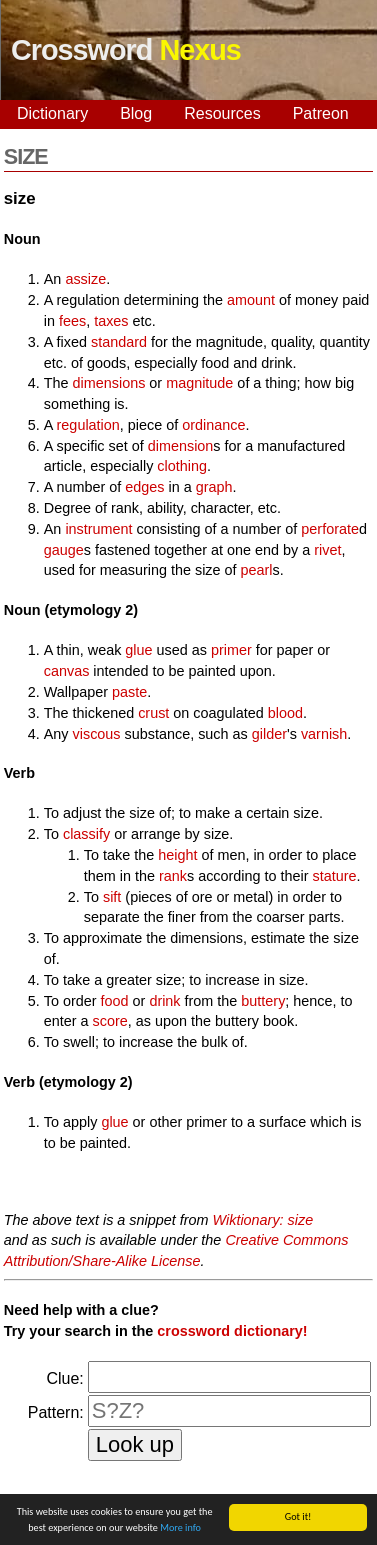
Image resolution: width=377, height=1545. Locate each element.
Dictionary (52, 113)
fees (72, 321)
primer (231, 650)
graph (214, 487)
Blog (136, 113)
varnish (324, 734)
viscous (97, 734)
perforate (330, 529)
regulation (88, 425)
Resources (222, 113)
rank (173, 876)
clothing (182, 466)
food (115, 1001)
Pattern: (56, 1412)
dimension (181, 446)
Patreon (321, 113)
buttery (263, 1001)
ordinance (213, 425)
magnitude (199, 383)
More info (180, 1528)
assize (85, 279)
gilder (269, 734)
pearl (257, 570)
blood (285, 713)
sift (112, 897)
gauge (64, 550)
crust (153, 713)
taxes (111, 321)
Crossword (126, 50)
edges (144, 487)
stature (335, 876)
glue (138, 650)
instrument (98, 529)
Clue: (64, 1378)
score (110, 1021)
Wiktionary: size (263, 1220)
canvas (67, 671)
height (177, 855)
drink (164, 1001)
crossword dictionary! (232, 1331)
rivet (327, 550)
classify (86, 834)
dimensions (109, 383)
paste (129, 692)
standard (119, 342)
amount (251, 300)
